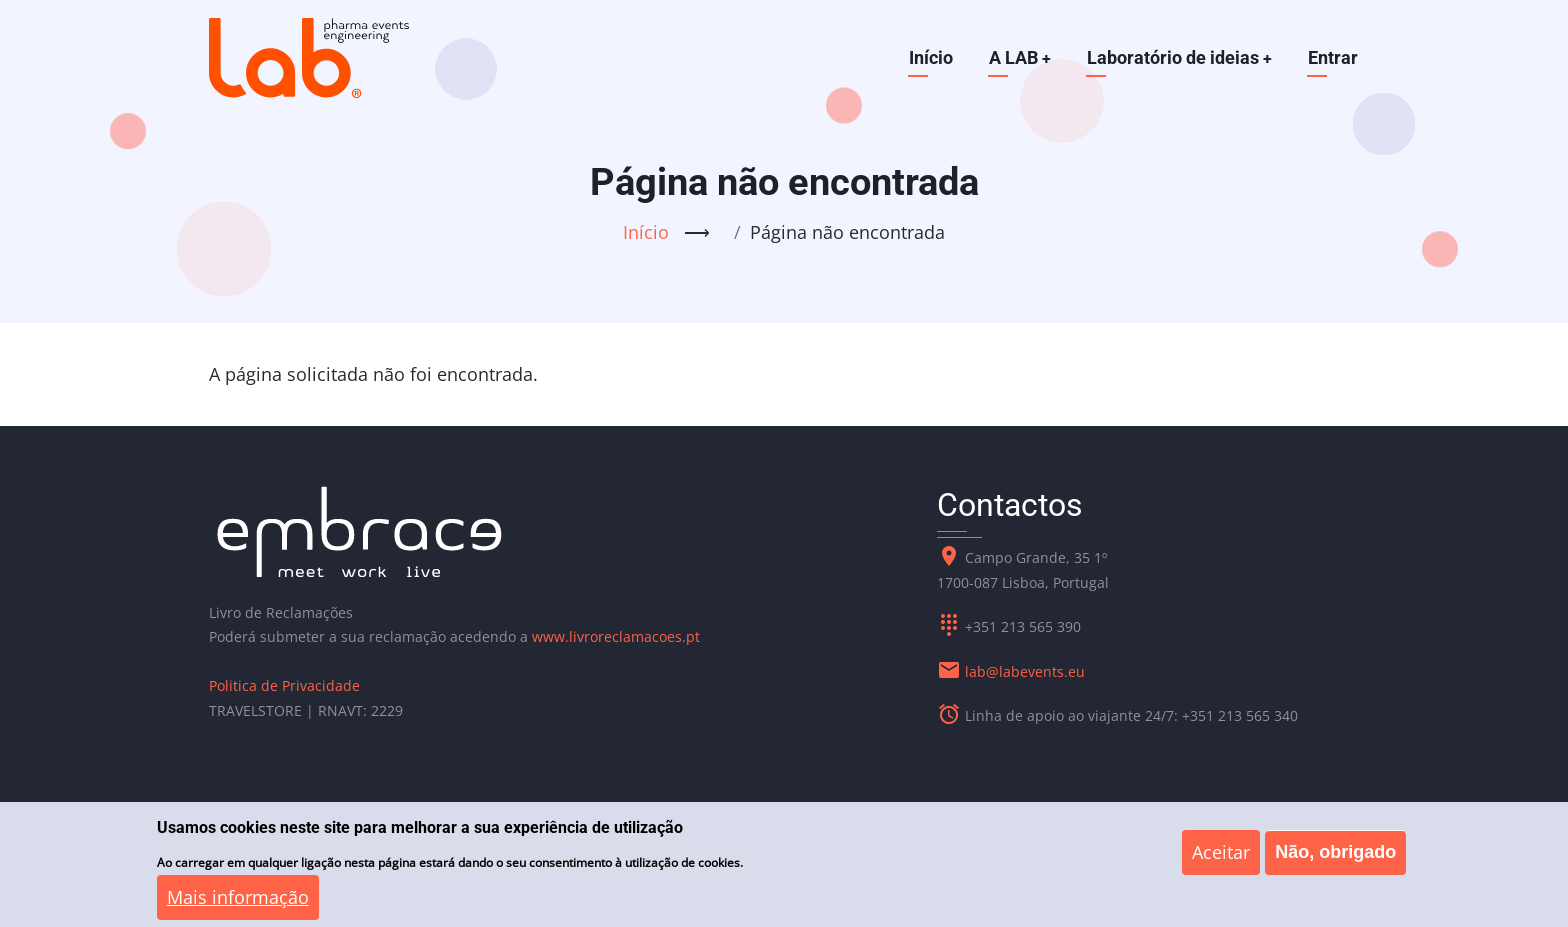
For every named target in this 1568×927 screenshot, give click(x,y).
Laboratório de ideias (1179, 57)
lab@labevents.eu (1025, 671)
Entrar (1333, 57)
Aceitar (1221, 862)
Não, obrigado (1335, 862)
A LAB (1018, 57)
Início (929, 57)
